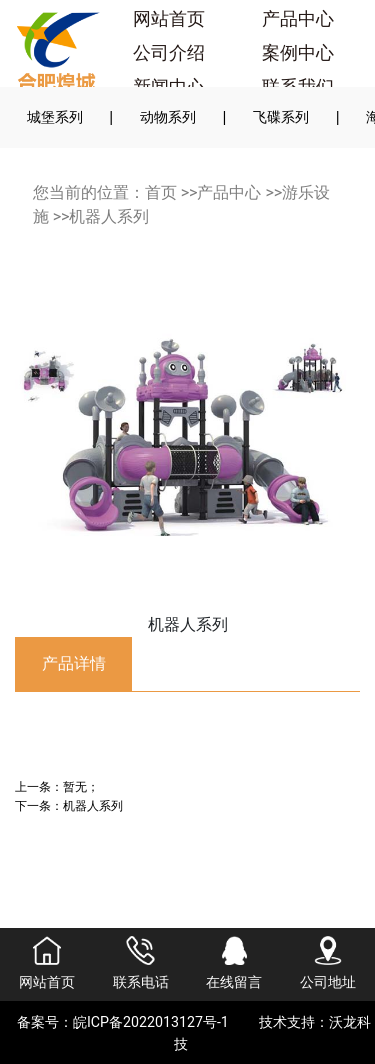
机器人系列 (109, 216)
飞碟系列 (281, 117)
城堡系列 (55, 117)
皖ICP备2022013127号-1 (151, 1022)
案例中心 (298, 53)
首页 (161, 192)
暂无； (81, 786)
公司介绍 (169, 53)
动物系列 (168, 117)
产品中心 (298, 19)
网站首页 (169, 19)
